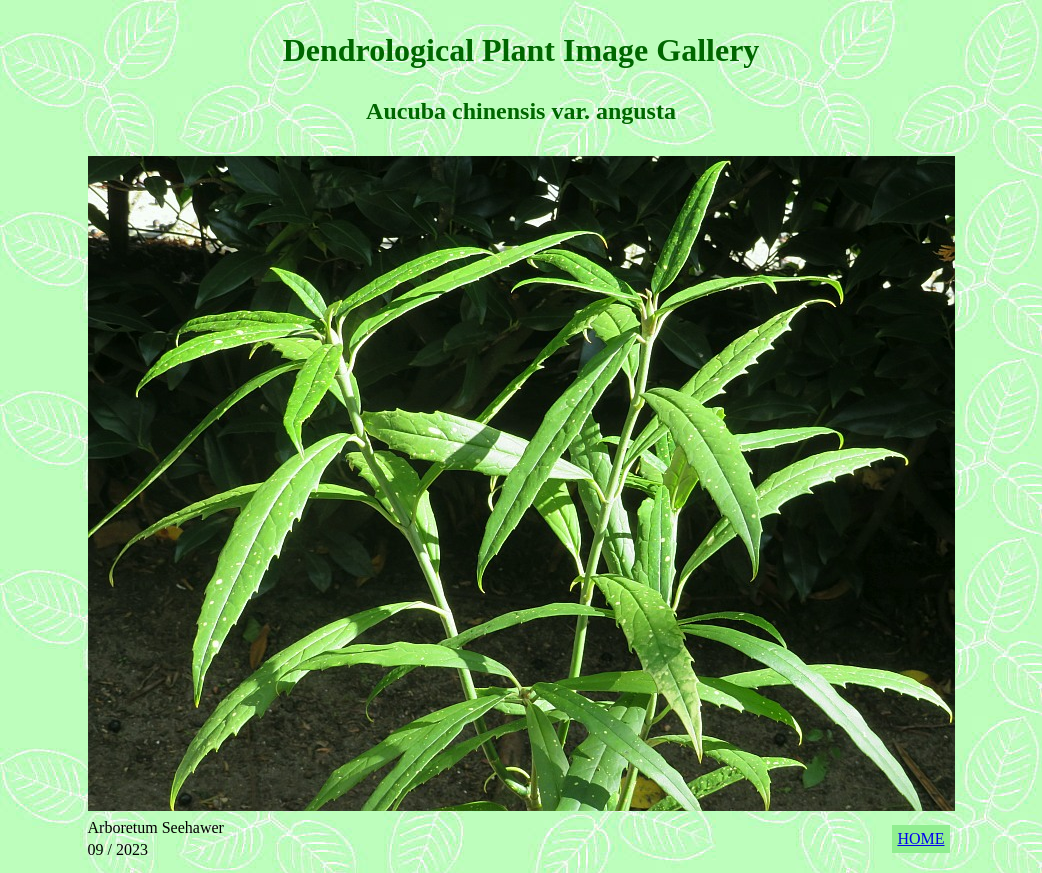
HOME (920, 838)
